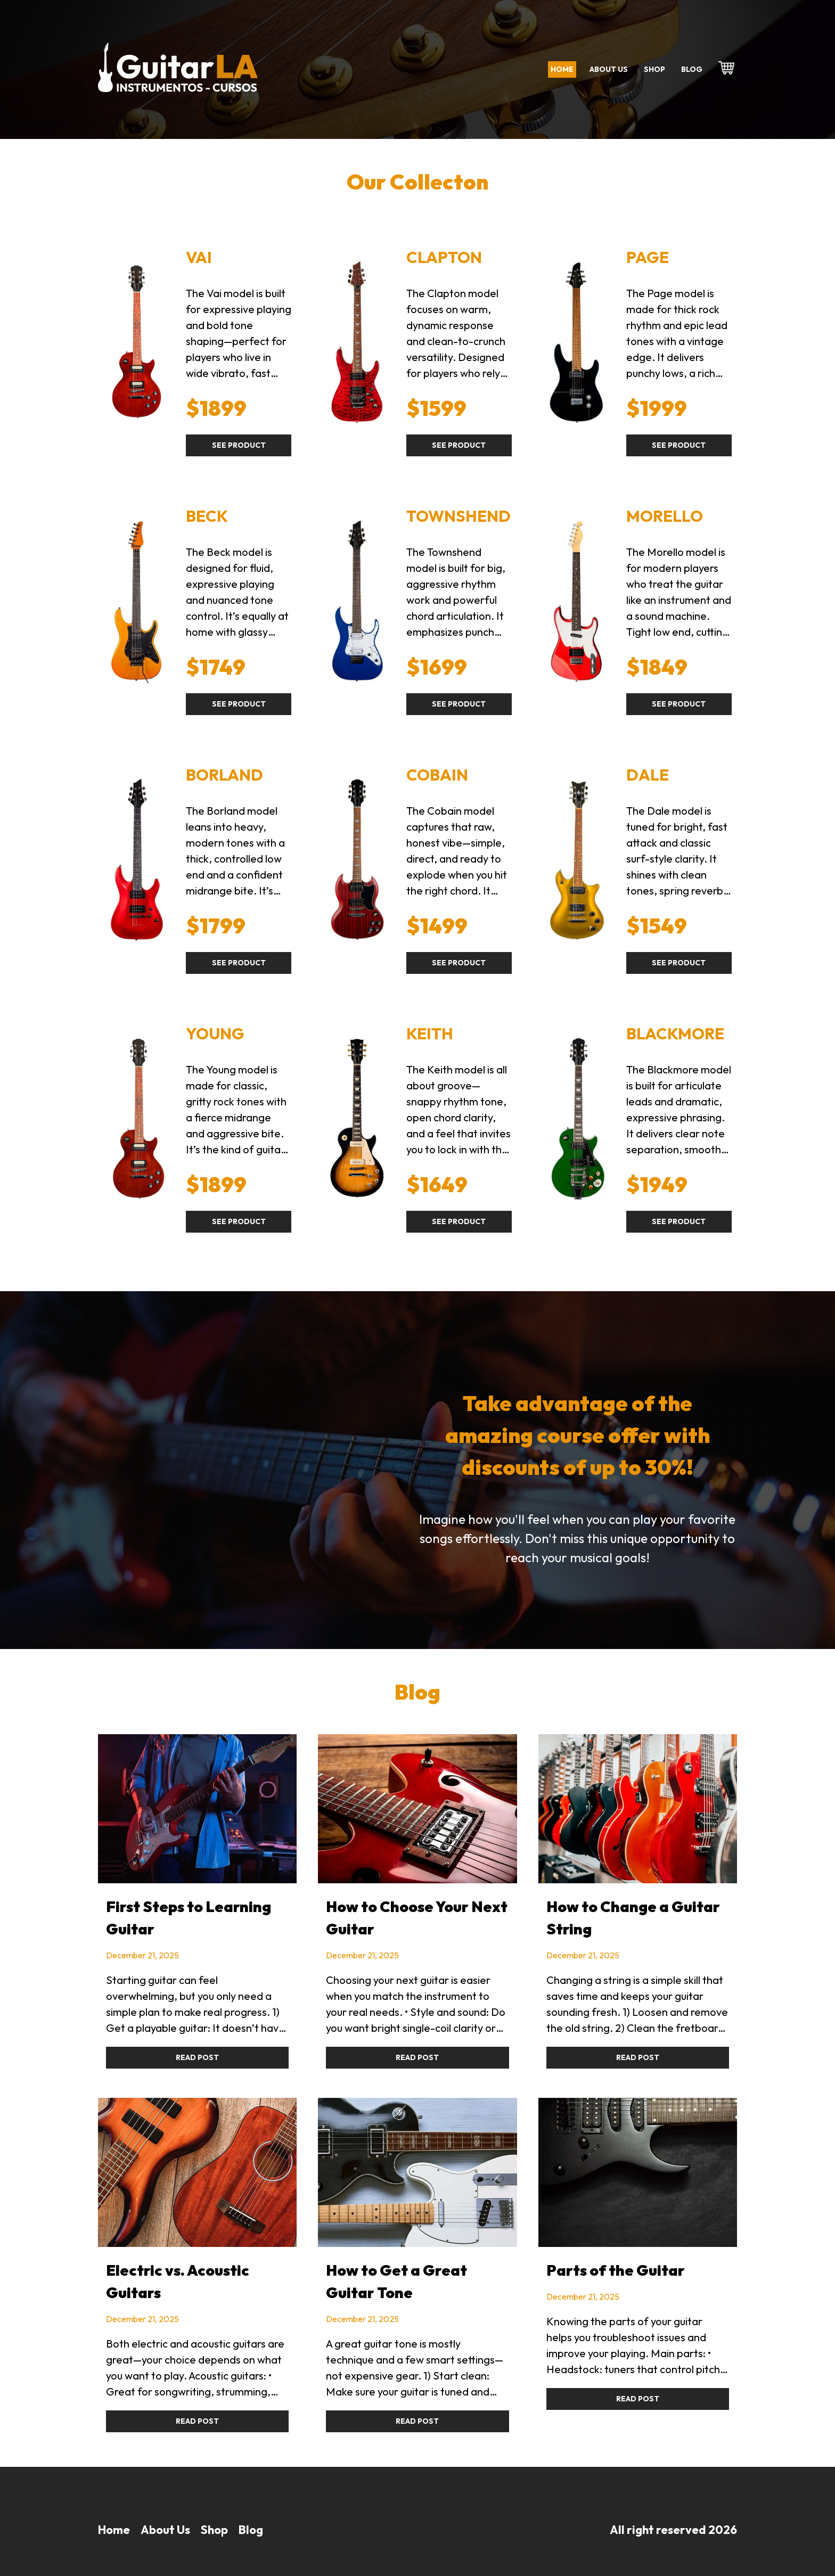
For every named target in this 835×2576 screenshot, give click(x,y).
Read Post (197, 2057)
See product (239, 445)
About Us (165, 2529)
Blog (691, 69)
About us (609, 69)
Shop (654, 69)
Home (562, 69)
